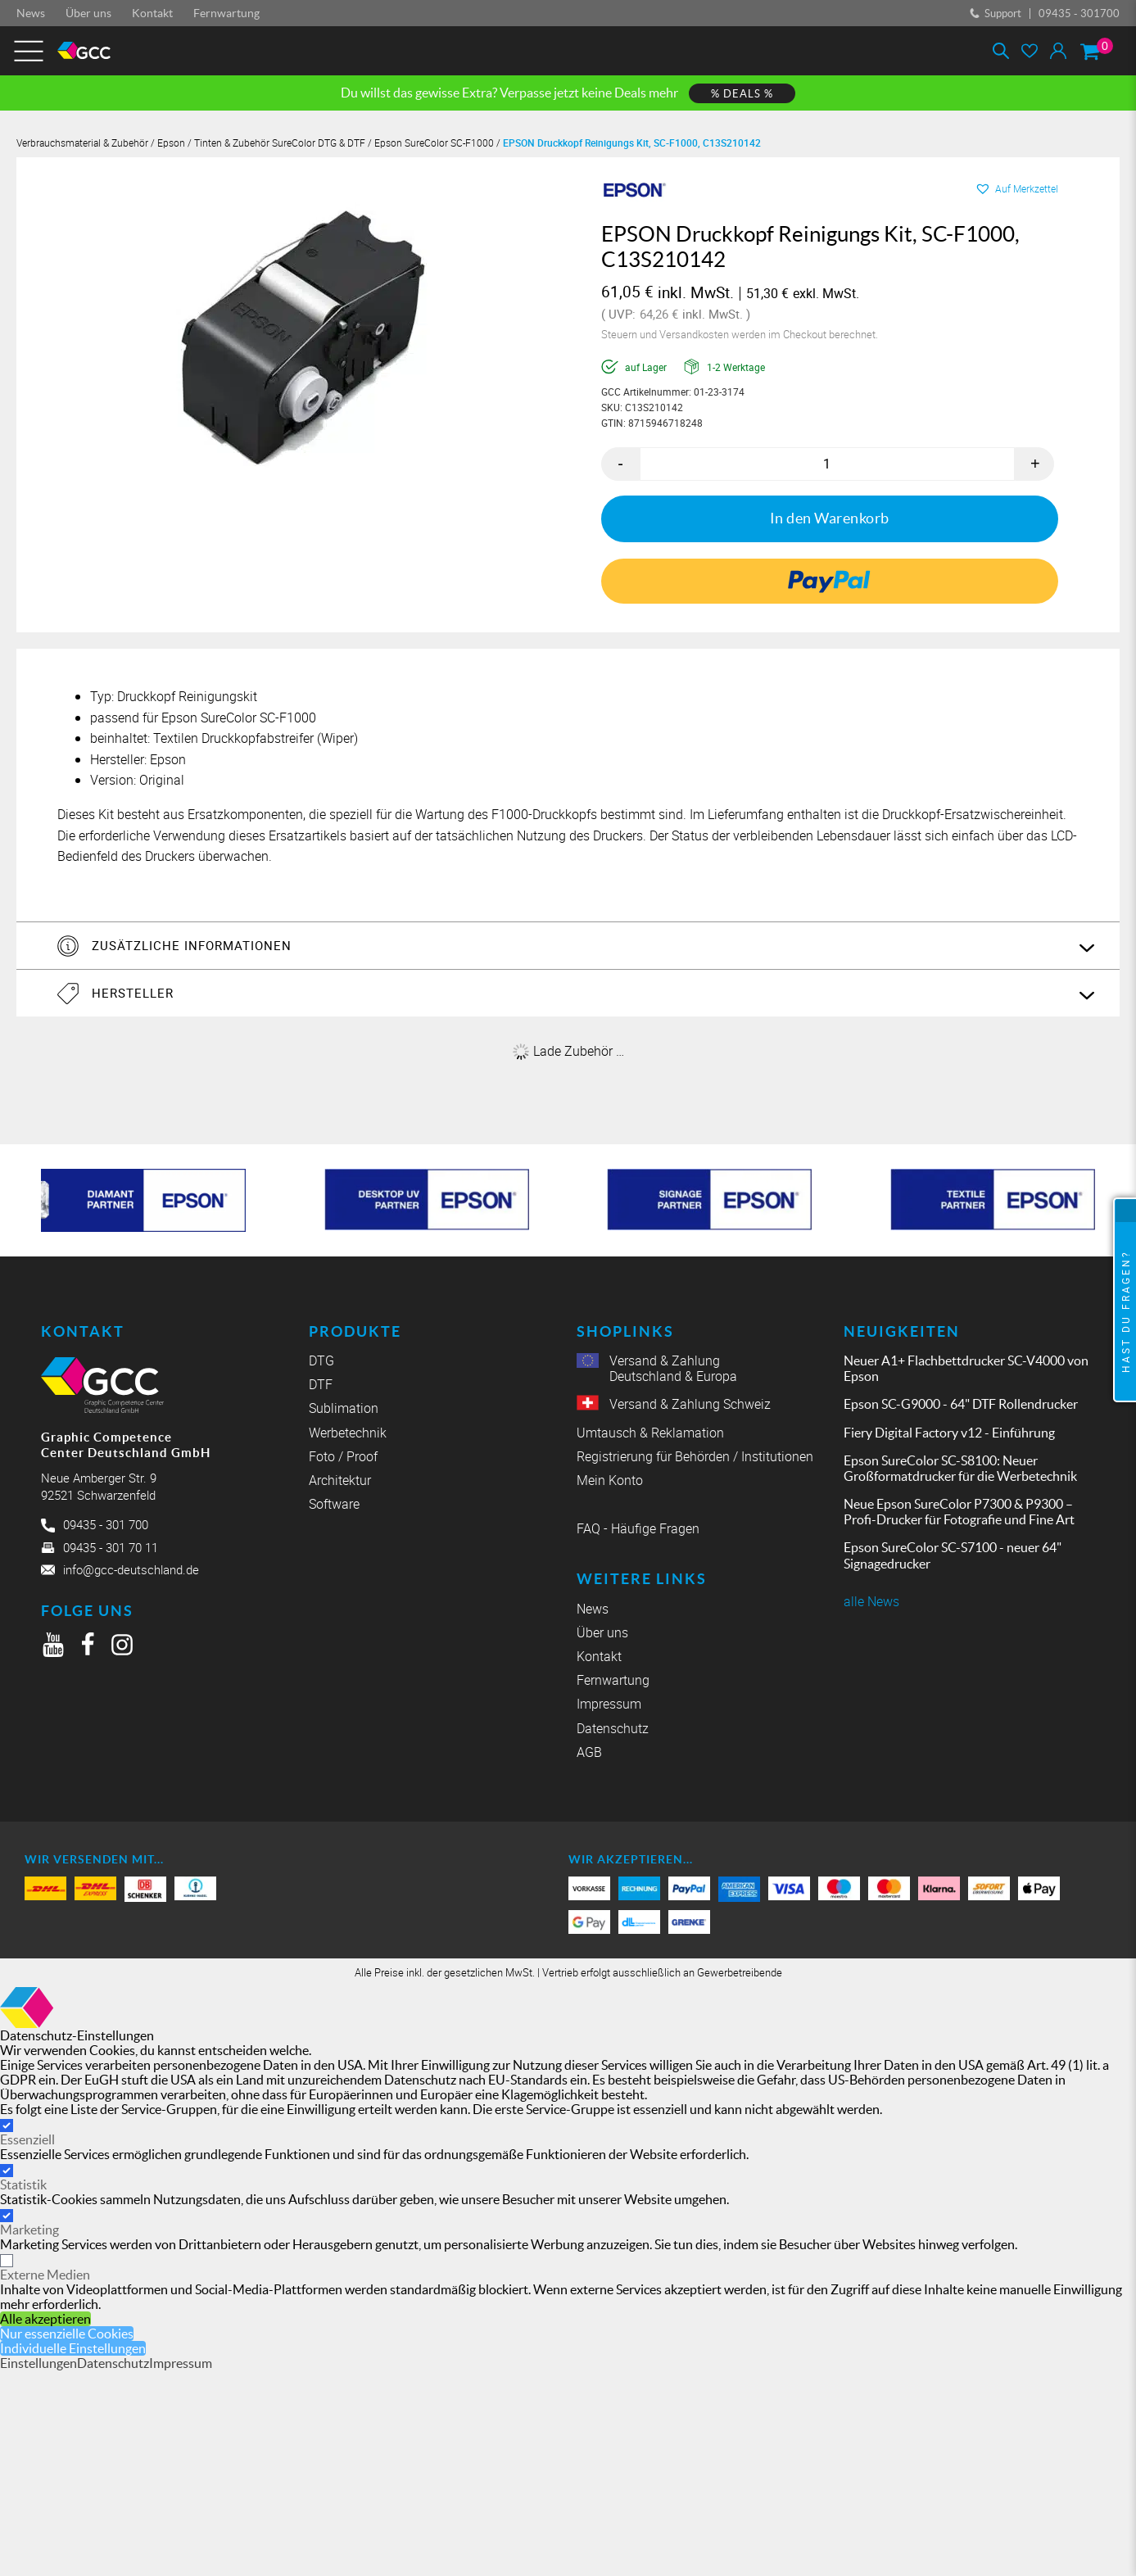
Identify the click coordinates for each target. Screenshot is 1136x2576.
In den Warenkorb (829, 518)
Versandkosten (695, 334)
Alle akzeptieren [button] (45, 2318)
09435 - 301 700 (105, 1523)
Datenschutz (613, 1728)
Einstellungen (38, 2362)
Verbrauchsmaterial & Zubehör (82, 142)
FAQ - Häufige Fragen (638, 1529)
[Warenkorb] (1090, 51)
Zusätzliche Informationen (198, 944)
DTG (321, 1360)
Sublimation (343, 1408)
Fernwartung (226, 13)
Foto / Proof (343, 1456)
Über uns (88, 13)
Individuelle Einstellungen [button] (73, 2347)
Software (334, 1504)
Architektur (340, 1479)
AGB (589, 1751)
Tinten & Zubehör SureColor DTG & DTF (279, 142)
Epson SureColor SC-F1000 (434, 142)
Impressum (609, 1704)
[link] (829, 581)
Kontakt (152, 13)
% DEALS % (742, 94)
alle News (871, 1601)
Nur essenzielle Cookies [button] (67, 2332)
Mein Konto (610, 1479)
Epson (171, 142)
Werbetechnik (348, 1432)
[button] (1016, 188)
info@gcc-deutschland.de (131, 1568)
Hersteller (139, 993)
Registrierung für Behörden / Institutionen (695, 1456)
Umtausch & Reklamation (650, 1432)
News (30, 13)
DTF (321, 1384)
